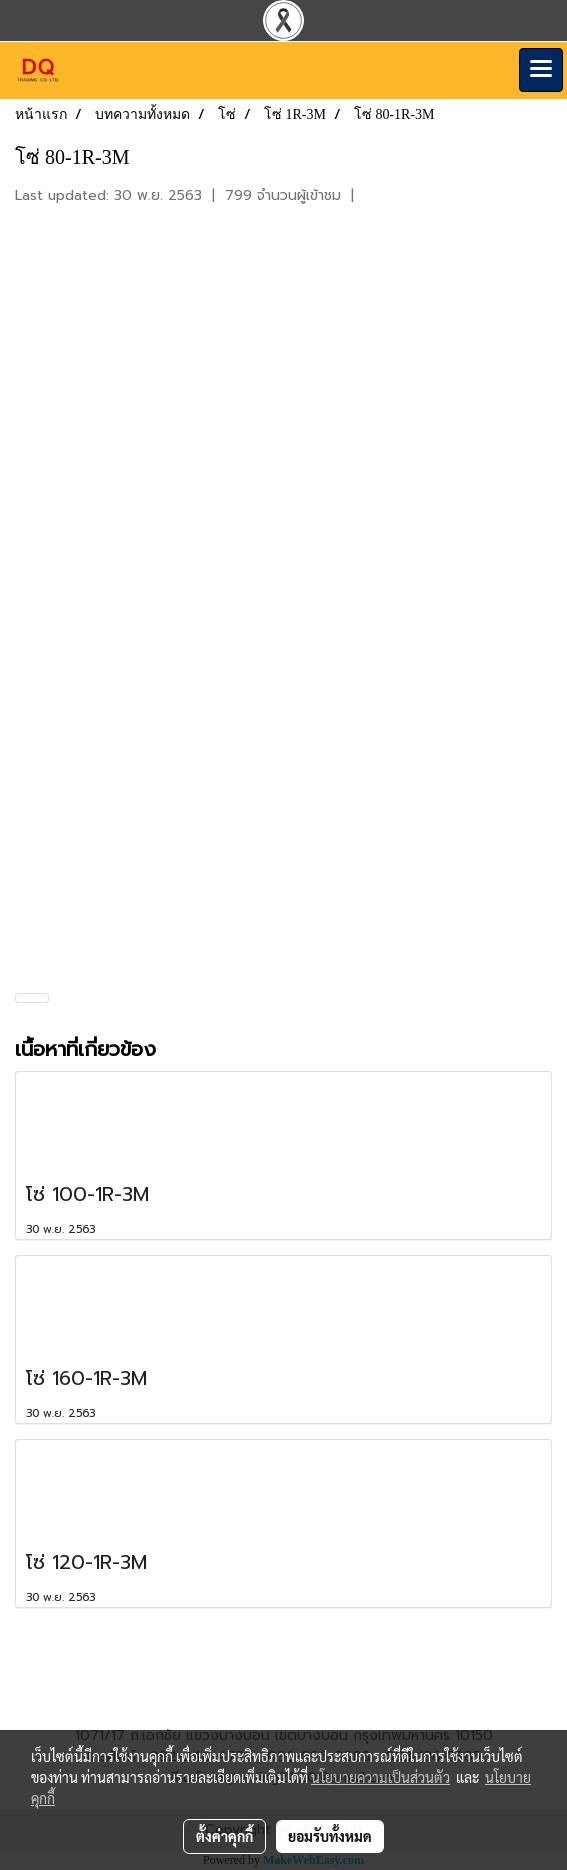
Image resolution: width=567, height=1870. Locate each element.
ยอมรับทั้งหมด (330, 1836)
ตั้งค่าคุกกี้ (224, 1836)
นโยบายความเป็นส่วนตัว (380, 1777)
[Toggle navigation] (541, 70)
